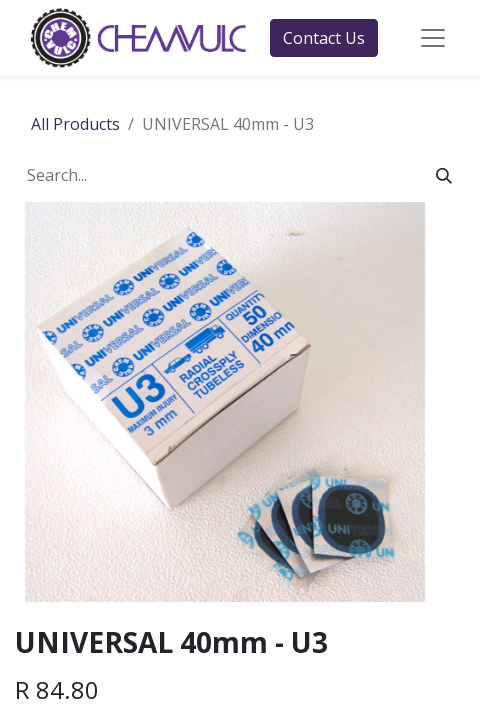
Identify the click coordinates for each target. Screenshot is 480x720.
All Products (75, 124)
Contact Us (324, 38)
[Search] (444, 175)
